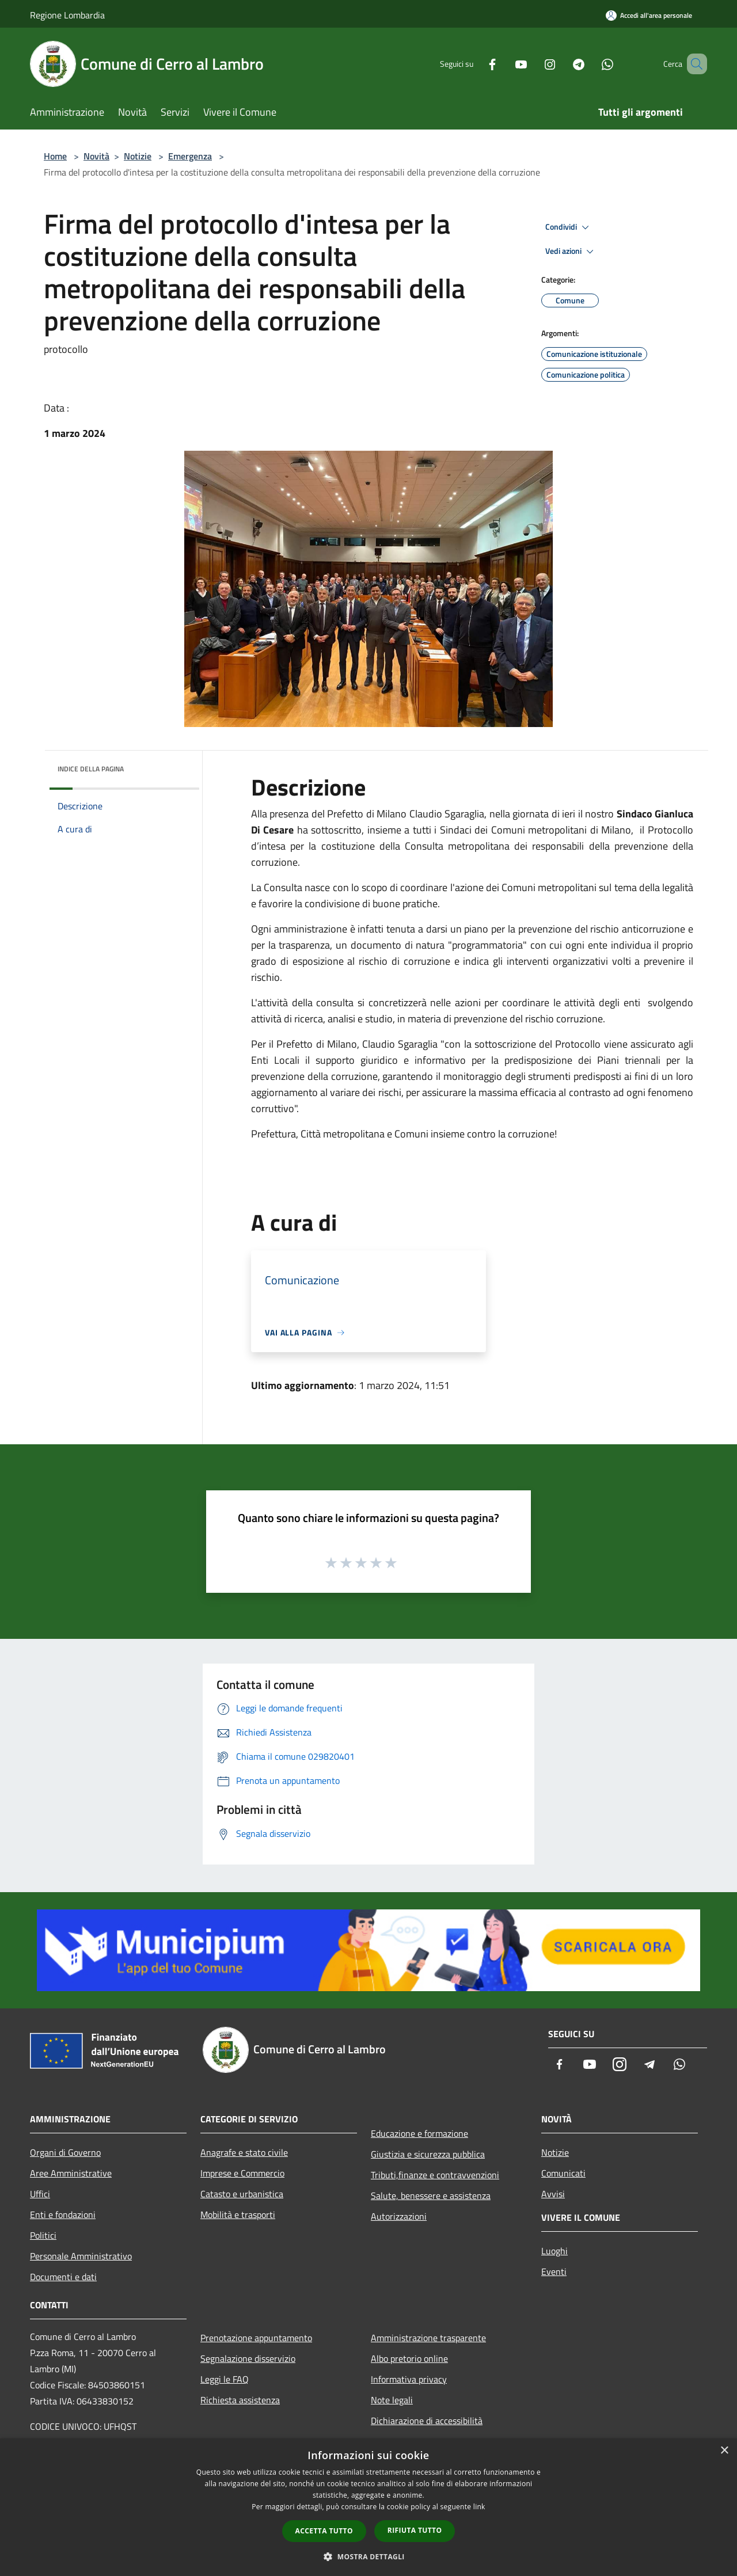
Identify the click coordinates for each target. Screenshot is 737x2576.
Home (55, 156)
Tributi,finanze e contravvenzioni (435, 2175)
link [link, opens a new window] (479, 2507)
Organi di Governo (65, 2152)
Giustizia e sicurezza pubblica (428, 2154)
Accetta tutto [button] (324, 2531)
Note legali (392, 2400)
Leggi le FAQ (224, 2379)
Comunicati (563, 2173)
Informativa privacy (409, 2379)
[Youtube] (504, 63)
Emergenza (190, 156)
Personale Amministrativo (81, 2256)
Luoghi (554, 2251)
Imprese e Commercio (242, 2173)
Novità (96, 156)
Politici (43, 2235)
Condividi (568, 227)
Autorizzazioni (399, 2216)
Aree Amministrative (71, 2173)
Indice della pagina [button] (91, 768)
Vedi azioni (571, 251)
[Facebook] (475, 63)
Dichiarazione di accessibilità (427, 2420)
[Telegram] (561, 63)
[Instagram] (533, 63)
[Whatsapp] (590, 63)
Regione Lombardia (67, 15)
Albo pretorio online (409, 2358)
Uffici (40, 2194)
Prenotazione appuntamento (256, 2338)
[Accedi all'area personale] (649, 15)
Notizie (137, 156)
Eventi (554, 2271)
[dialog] (368, 2507)
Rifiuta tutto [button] (415, 2530)
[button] (368, 2556)
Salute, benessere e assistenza (431, 2195)
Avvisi (553, 2194)
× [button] (724, 2450)
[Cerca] (693, 64)
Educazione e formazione (419, 2133)
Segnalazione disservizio (247, 2358)
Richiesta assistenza (240, 2400)
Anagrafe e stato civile (244, 2152)
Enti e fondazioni (63, 2214)
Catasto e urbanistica (241, 2194)
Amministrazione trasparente (428, 2338)
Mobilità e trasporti (237, 2214)
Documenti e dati (63, 2277)
